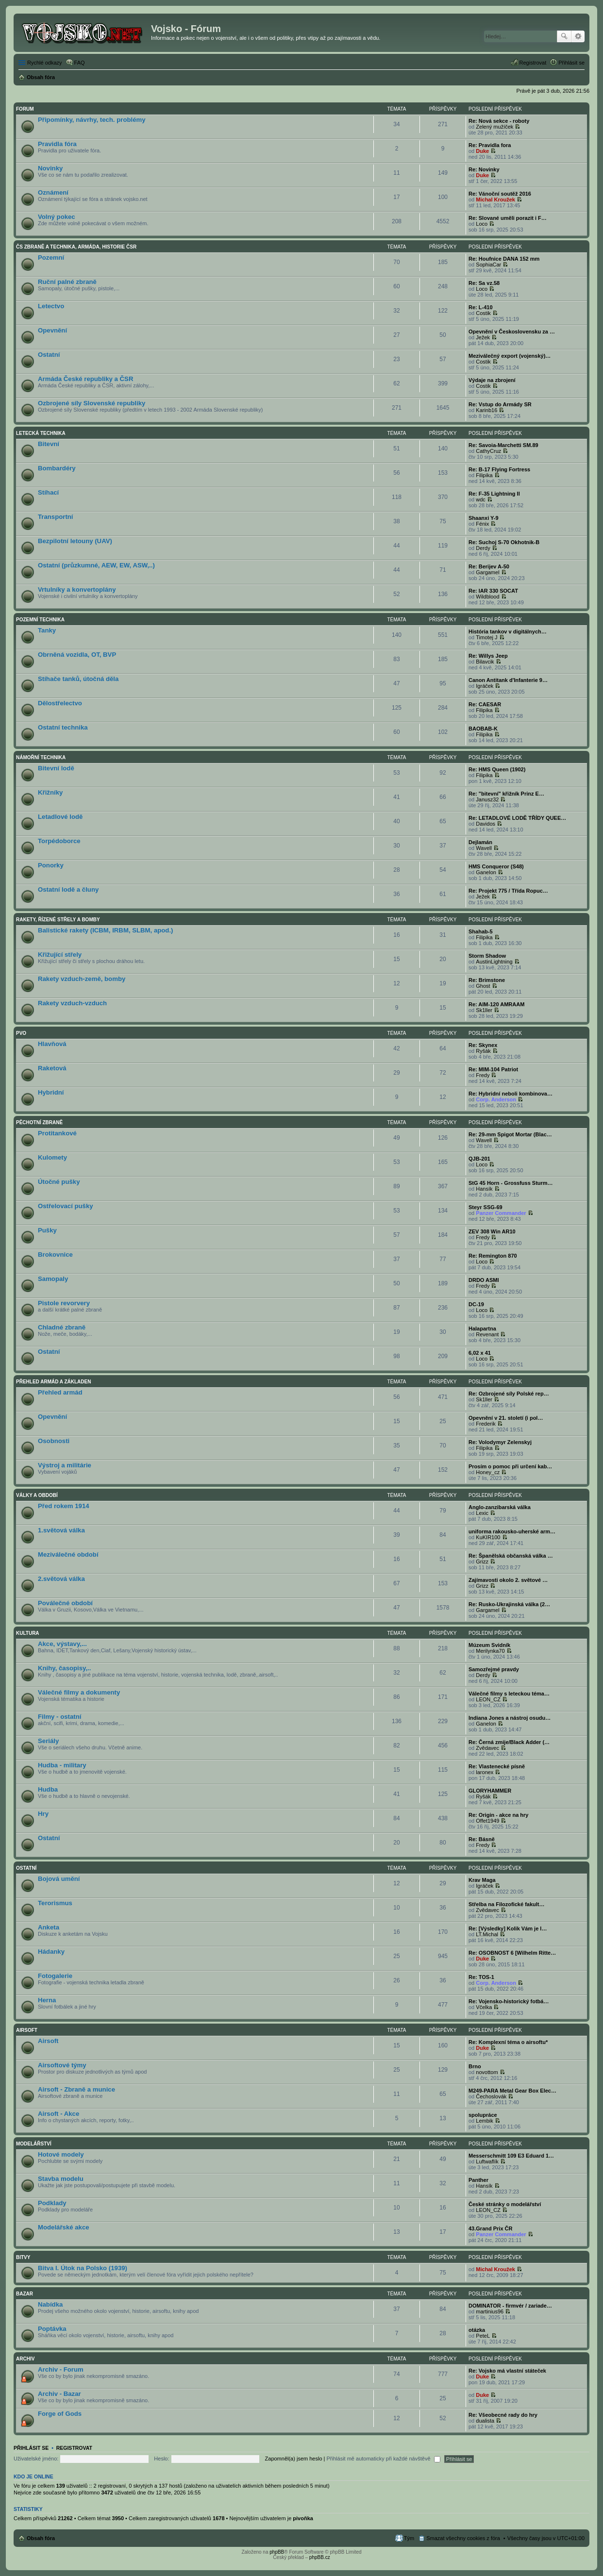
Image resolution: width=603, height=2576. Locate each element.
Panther (478, 2180)
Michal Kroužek (495, 199)
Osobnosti (53, 1441)
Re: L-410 (481, 307)
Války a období (37, 1495)
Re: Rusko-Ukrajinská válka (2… (509, 1604)
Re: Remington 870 (493, 1256)
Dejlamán (480, 842)
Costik (483, 313)
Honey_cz (488, 1472)
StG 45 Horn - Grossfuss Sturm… (511, 1183)
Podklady (52, 2203)
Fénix (482, 524)
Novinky (50, 168)
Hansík (484, 1189)
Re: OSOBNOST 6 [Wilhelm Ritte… (512, 1953)
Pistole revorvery (64, 1303)
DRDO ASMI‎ (484, 1280)
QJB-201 (479, 1159)
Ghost (483, 986)
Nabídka (50, 2304)
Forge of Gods (60, 2413)
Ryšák (483, 1051)
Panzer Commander (501, 1213)
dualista (485, 2421)
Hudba (48, 1789)
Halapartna (482, 1328)
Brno (475, 2066)
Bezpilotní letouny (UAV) (75, 541)
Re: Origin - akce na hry (498, 1815)
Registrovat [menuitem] (533, 63)
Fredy (482, 1075)
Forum (25, 109)
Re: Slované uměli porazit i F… (508, 218)
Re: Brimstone (487, 980)
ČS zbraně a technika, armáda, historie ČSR (76, 246)
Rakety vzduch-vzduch (72, 1003)
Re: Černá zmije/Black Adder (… (509, 1742)
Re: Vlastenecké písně (497, 1766)
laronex (484, 1772)
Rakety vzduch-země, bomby (81, 978)
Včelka (484, 2007)
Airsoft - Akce (58, 2113)
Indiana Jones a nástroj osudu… (510, 1718)
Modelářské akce (63, 2227)
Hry (43, 1813)
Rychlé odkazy (44, 63)
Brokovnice (55, 1254)
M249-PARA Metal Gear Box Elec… (512, 2091)
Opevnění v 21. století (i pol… (506, 1418)
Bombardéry (57, 468)
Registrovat (74, 2448)
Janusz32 (487, 799)
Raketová (52, 1068)
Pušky (47, 1230)
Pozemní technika (40, 619)
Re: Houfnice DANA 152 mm (504, 259)
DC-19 (476, 1304)
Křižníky (50, 792)
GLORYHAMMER (490, 1791)
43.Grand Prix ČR (490, 2228)
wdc (481, 499)
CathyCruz (488, 451)
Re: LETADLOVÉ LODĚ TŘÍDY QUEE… (517, 818)
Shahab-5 (481, 931)
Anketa (48, 1927)
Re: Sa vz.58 (484, 283)
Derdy (483, 548)
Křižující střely (60, 954)
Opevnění (52, 330)
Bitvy (23, 2257)
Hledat (564, 36)
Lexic (482, 1513)
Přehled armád (60, 1392)
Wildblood (487, 596)
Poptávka (52, 2328)
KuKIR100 (488, 1537)
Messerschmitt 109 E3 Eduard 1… (511, 2156)
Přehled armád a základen (53, 1381)
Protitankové (57, 1133)
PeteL (483, 2336)
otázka (477, 2330)
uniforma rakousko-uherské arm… (512, 1531)
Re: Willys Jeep (488, 656)
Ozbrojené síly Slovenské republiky (91, 403)
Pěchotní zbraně (39, 1122)
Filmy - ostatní (59, 1716)
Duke (482, 151)
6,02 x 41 (480, 1353)
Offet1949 (487, 1821)
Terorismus (55, 1903)
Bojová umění (59, 1878)
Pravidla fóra (57, 144)
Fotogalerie (55, 1975)
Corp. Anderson (496, 1099)
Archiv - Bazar (59, 2393)
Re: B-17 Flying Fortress (499, 469)
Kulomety (52, 1157)
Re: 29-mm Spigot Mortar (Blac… (510, 1134)
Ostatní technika (63, 727)
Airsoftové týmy (62, 2065)
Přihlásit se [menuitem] (571, 63)
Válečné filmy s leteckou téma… (509, 1693)
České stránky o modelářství (505, 2204)
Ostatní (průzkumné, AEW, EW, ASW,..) (96, 565)
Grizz (482, 1561)
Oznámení (53, 192)
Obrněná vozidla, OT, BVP (77, 654)
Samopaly (53, 1278)
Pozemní (51, 257)
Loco (481, 224)
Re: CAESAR (485, 704)
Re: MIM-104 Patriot (493, 1069)
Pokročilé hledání (578, 36)
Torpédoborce (59, 841)
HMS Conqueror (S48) (496, 866)
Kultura (27, 1633)
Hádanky (51, 1951)
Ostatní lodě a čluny (68, 889)
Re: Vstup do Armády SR (500, 404)
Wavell (484, 848)
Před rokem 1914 (63, 1506)
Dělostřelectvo (60, 703)
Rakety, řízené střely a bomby (58, 919)
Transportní (55, 516)
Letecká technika (41, 433)
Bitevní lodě (56, 768)
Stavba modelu (61, 2178)
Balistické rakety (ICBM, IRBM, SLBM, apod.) (105, 930)
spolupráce (483, 2115)
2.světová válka (61, 1578)
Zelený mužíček (494, 127)
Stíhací (48, 492)
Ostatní (49, 354)
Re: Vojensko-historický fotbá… (509, 2001)
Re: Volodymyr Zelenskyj (500, 1442)
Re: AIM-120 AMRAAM (496, 1004)
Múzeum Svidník (489, 1645)
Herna (47, 2000)
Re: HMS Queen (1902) (497, 769)
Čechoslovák (491, 2096)
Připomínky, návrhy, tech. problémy (92, 119)
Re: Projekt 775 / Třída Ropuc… (508, 891)
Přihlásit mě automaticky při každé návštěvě (383, 2458)
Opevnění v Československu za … (512, 331)
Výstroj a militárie (64, 1465)
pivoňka (303, 2518)
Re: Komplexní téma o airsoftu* (508, 2042)
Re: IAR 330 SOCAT (493, 591)
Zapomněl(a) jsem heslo (293, 2458)
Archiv (25, 2358)
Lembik (484, 2121)
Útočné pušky (59, 1181)
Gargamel (487, 572)
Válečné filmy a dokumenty (79, 1692)
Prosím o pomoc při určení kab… (510, 1466)
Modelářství (33, 2143)
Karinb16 (486, 410)
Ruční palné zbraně (67, 281)
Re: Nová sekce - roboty (499, 121)
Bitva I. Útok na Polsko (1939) (82, 2268)
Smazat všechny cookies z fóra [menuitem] (463, 2538)
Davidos (485, 824)
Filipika (484, 475)
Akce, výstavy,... (62, 1643)
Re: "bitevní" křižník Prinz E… (506, 794)
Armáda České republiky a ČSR (85, 378)
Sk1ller (484, 1010)
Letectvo (51, 306)
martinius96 (489, 2311)
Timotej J (486, 637)
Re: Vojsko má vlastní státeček (507, 2371)
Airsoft (26, 2030)
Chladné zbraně (61, 1327)
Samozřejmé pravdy (494, 1669)
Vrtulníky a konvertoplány (77, 589)
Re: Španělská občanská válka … (511, 1556)
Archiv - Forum (61, 2369)
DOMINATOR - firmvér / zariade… (510, 2306)
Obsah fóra (41, 2538)
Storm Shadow (487, 956)
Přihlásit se (31, 2448)
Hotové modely (61, 2154)
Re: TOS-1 (481, 1977)
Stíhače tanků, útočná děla (78, 678)
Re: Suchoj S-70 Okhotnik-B (504, 542)
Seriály (48, 1741)
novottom (487, 2072)
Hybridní (51, 1092)
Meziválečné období (68, 1554)
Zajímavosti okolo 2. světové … (508, 1580)
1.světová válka (61, 1530)
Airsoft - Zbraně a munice (76, 2089)
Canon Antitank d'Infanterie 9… (508, 680)
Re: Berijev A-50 (489, 566)
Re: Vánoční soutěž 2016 (500, 194)
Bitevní (48, 444)
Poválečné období (65, 1603)
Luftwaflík (487, 2161)
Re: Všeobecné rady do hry (503, 2415)
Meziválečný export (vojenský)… (510, 356)
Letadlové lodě (60, 816)
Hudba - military (62, 1765)
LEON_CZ (488, 1699)
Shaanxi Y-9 (484, 518)
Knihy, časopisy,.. (64, 1668)
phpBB (276, 2552)
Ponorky (51, 865)
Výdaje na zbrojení (492, 380)
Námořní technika (41, 757)
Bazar (24, 2293)
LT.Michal (487, 1934)
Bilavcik (485, 662)
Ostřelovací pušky (65, 1206)
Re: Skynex (483, 1045)
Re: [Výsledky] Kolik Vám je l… (508, 1928)
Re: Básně (482, 1839)
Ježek (483, 337)
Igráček (484, 686)
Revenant (487, 1334)
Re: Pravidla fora (490, 145)
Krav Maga (482, 1880)
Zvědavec (487, 1748)
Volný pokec (56, 216)
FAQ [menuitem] (79, 63)
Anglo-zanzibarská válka (500, 1507)
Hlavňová (52, 1043)
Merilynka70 (490, 1651)
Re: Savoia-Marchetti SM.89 (503, 445)
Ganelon (486, 872)
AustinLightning (494, 961)
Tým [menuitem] (409, 2538)
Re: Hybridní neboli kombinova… (511, 1094)
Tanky (47, 630)
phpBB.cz (319, 2557)
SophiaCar (488, 264)
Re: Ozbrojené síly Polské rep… (509, 1393)
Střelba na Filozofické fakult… (506, 1904)
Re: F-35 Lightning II (494, 494)
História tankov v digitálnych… (508, 631)
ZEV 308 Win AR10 (492, 1231)
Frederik (485, 1424)
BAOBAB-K (483, 728)
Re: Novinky (484, 169)
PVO (21, 1033)
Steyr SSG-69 (485, 1207)
